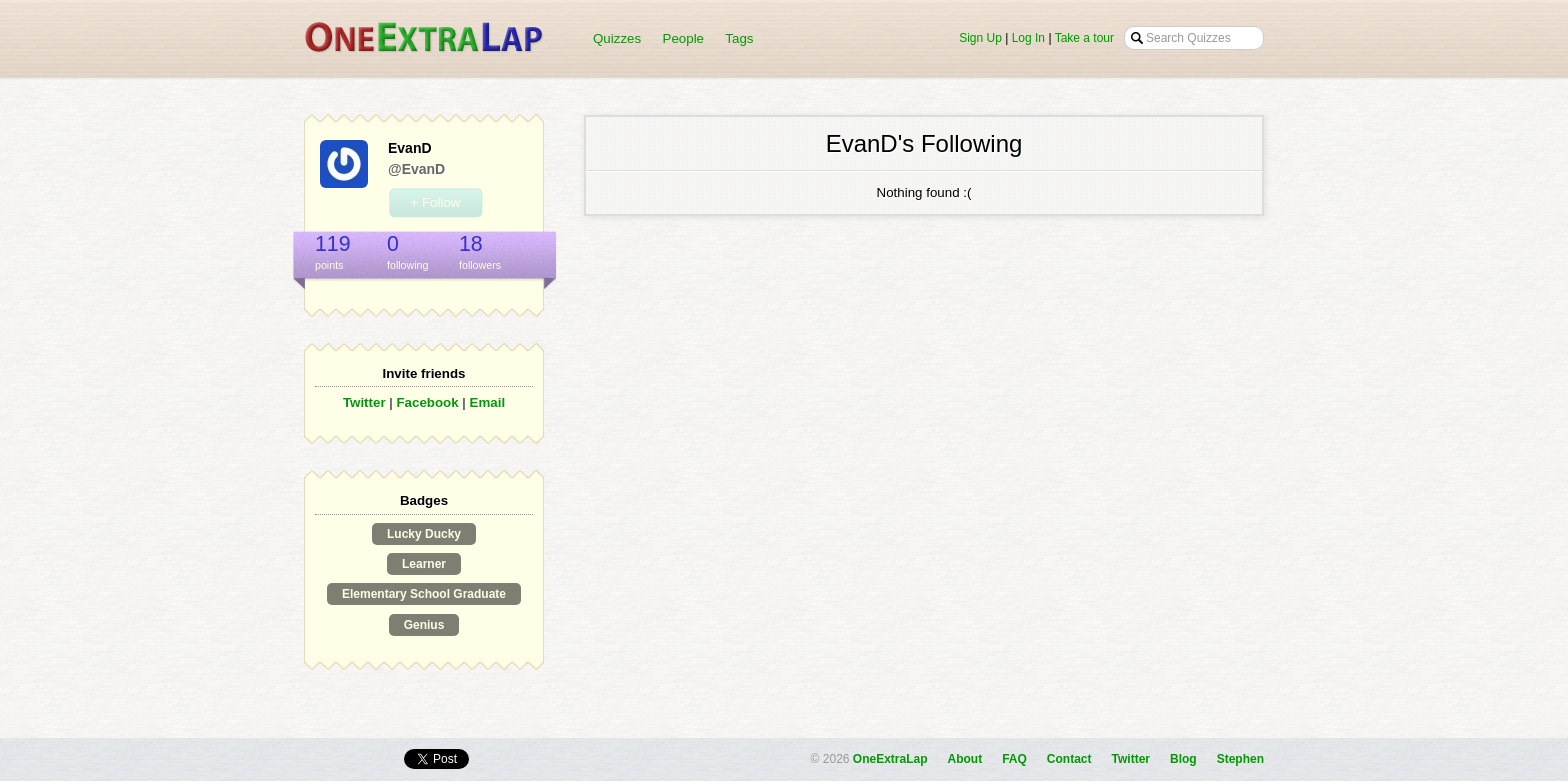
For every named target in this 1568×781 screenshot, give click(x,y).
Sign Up (980, 38)
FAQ (1014, 759)
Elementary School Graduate (424, 594)
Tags (739, 38)
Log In (1028, 38)
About (965, 759)
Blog (1183, 759)
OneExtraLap (890, 759)
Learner (424, 564)
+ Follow (435, 202)
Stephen (1240, 759)
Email (488, 402)
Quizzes (617, 38)
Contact (1069, 759)
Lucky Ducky (424, 534)
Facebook (427, 402)
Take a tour (1084, 38)
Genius (424, 625)
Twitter (364, 402)
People (684, 38)
